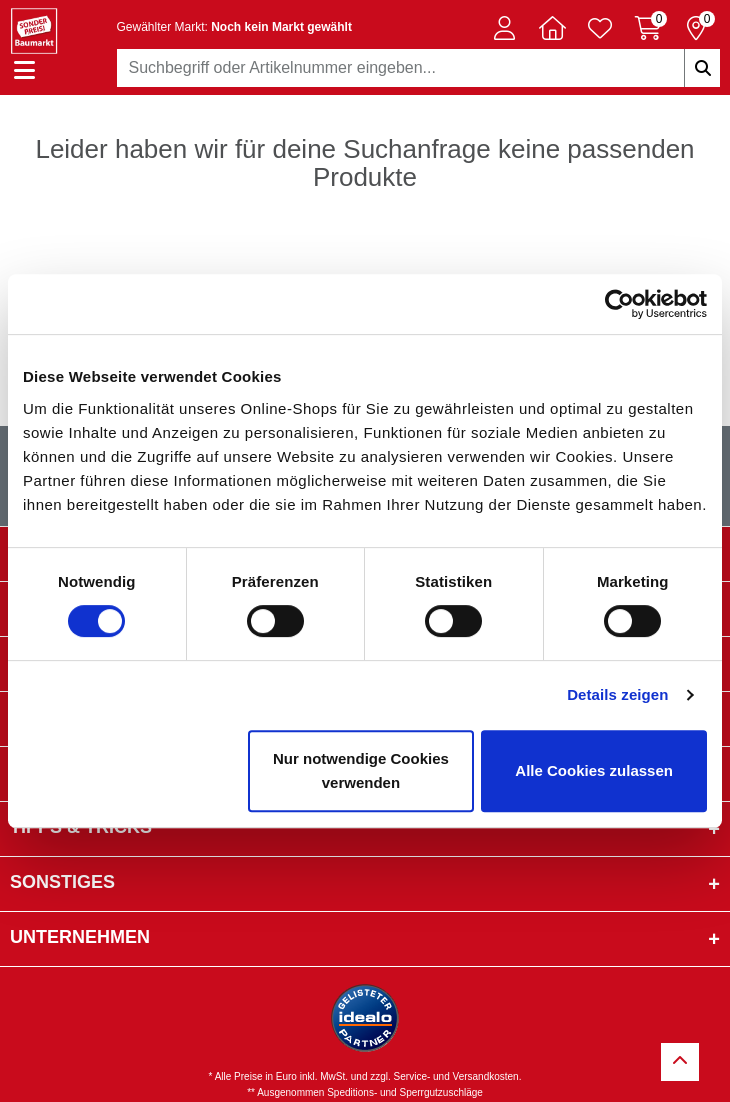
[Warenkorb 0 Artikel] (648, 28)
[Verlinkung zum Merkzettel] (600, 28)
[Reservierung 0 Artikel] (696, 28)
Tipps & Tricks (81, 827)
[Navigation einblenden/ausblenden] (24, 70)
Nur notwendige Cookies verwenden (361, 770)
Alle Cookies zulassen (594, 770)
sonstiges (62, 882)
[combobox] (419, 68)
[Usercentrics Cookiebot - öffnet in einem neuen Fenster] (619, 304)
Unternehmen (80, 937)
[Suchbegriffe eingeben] (702, 68)
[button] (504, 28)
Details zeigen (617, 694)
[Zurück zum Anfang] (680, 1062)
